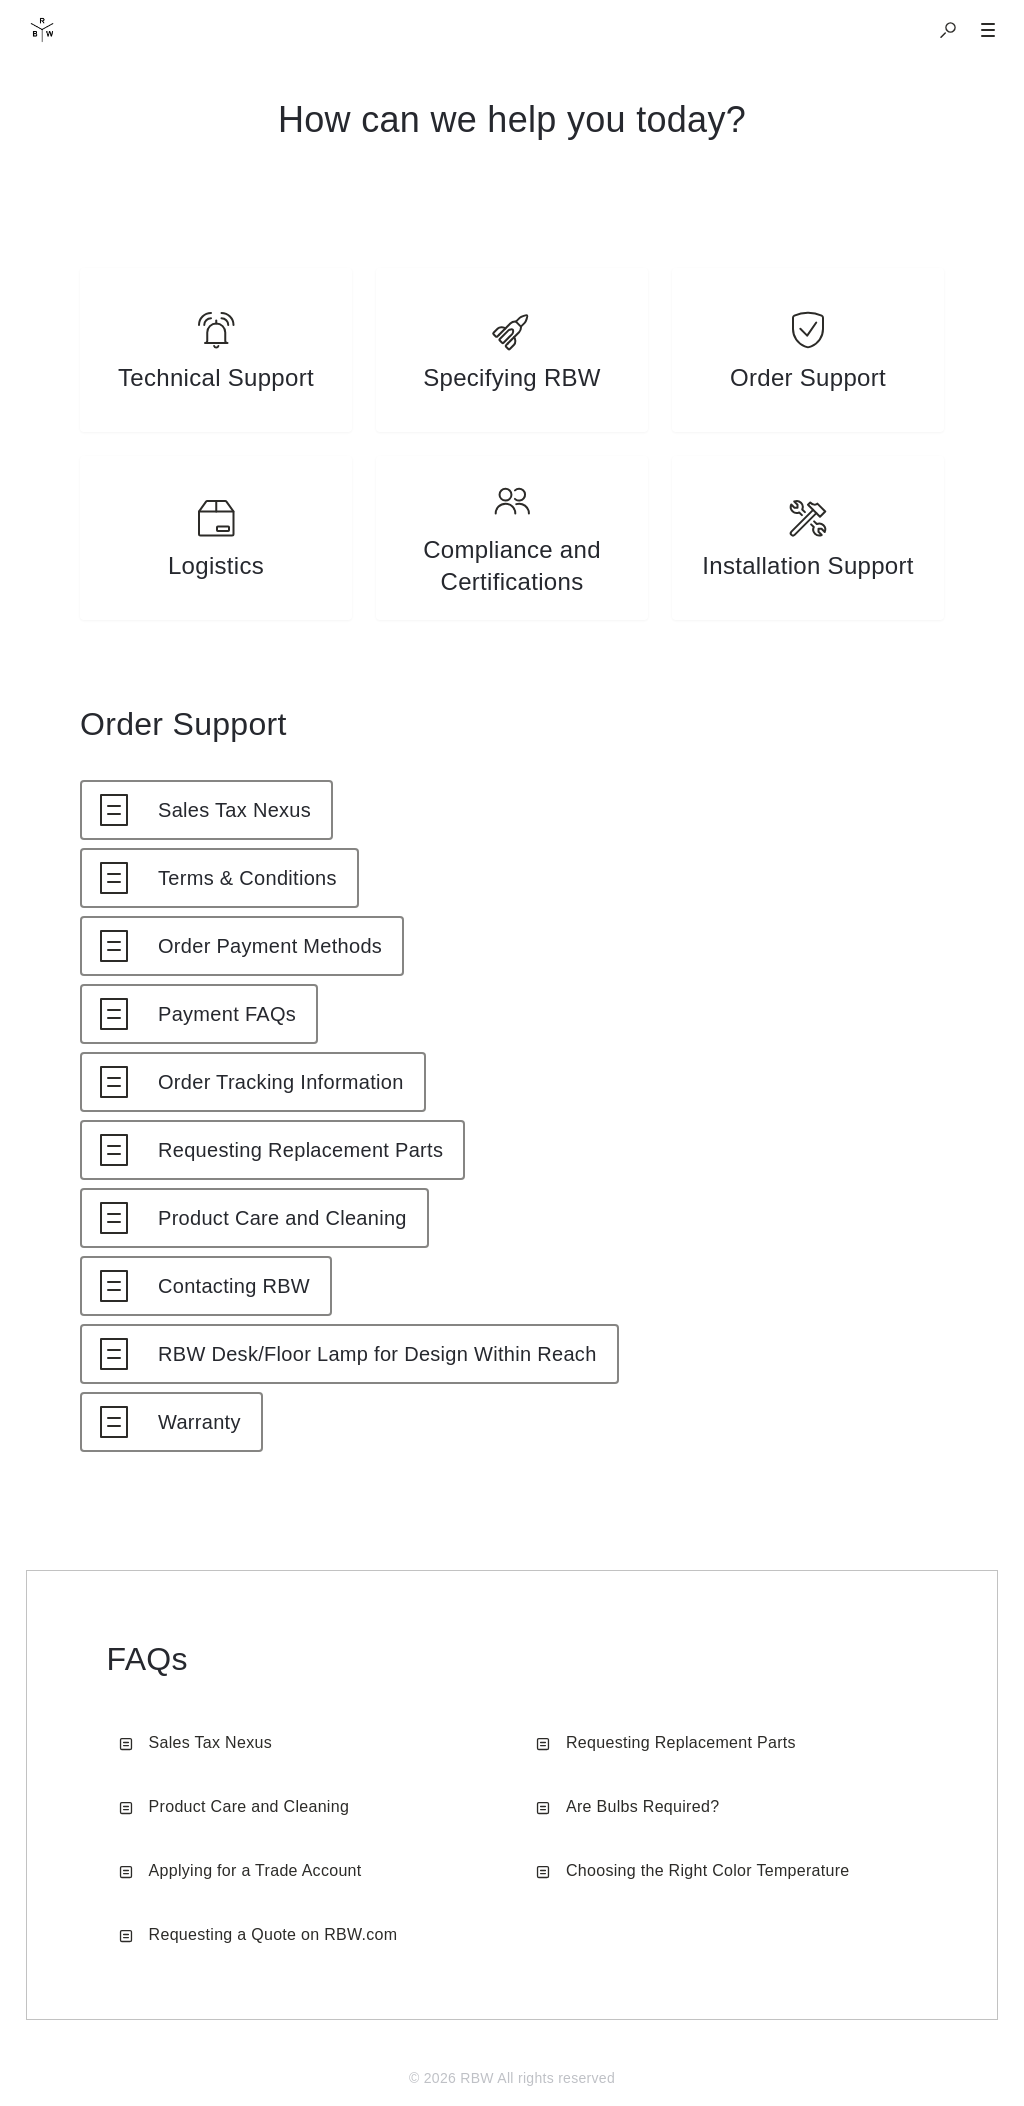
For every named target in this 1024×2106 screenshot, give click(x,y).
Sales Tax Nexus (195, 1742)
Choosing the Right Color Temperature (693, 1870)
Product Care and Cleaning (234, 1806)
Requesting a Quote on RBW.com (258, 1934)
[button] (948, 30)
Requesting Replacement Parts (666, 1742)
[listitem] (216, 350)
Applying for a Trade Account (240, 1870)
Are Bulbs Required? (627, 1806)
